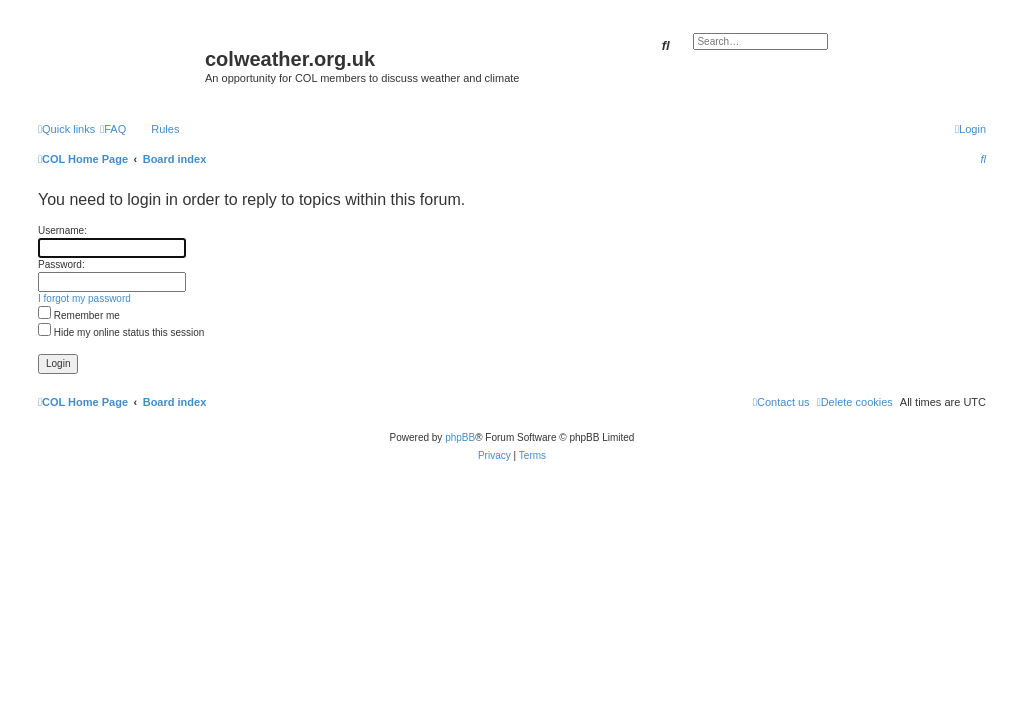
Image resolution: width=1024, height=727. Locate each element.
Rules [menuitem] (165, 129)
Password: (61, 264)
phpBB (460, 437)
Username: (62, 230)
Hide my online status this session (121, 332)
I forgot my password (84, 298)
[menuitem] (113, 129)
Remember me (79, 315)
